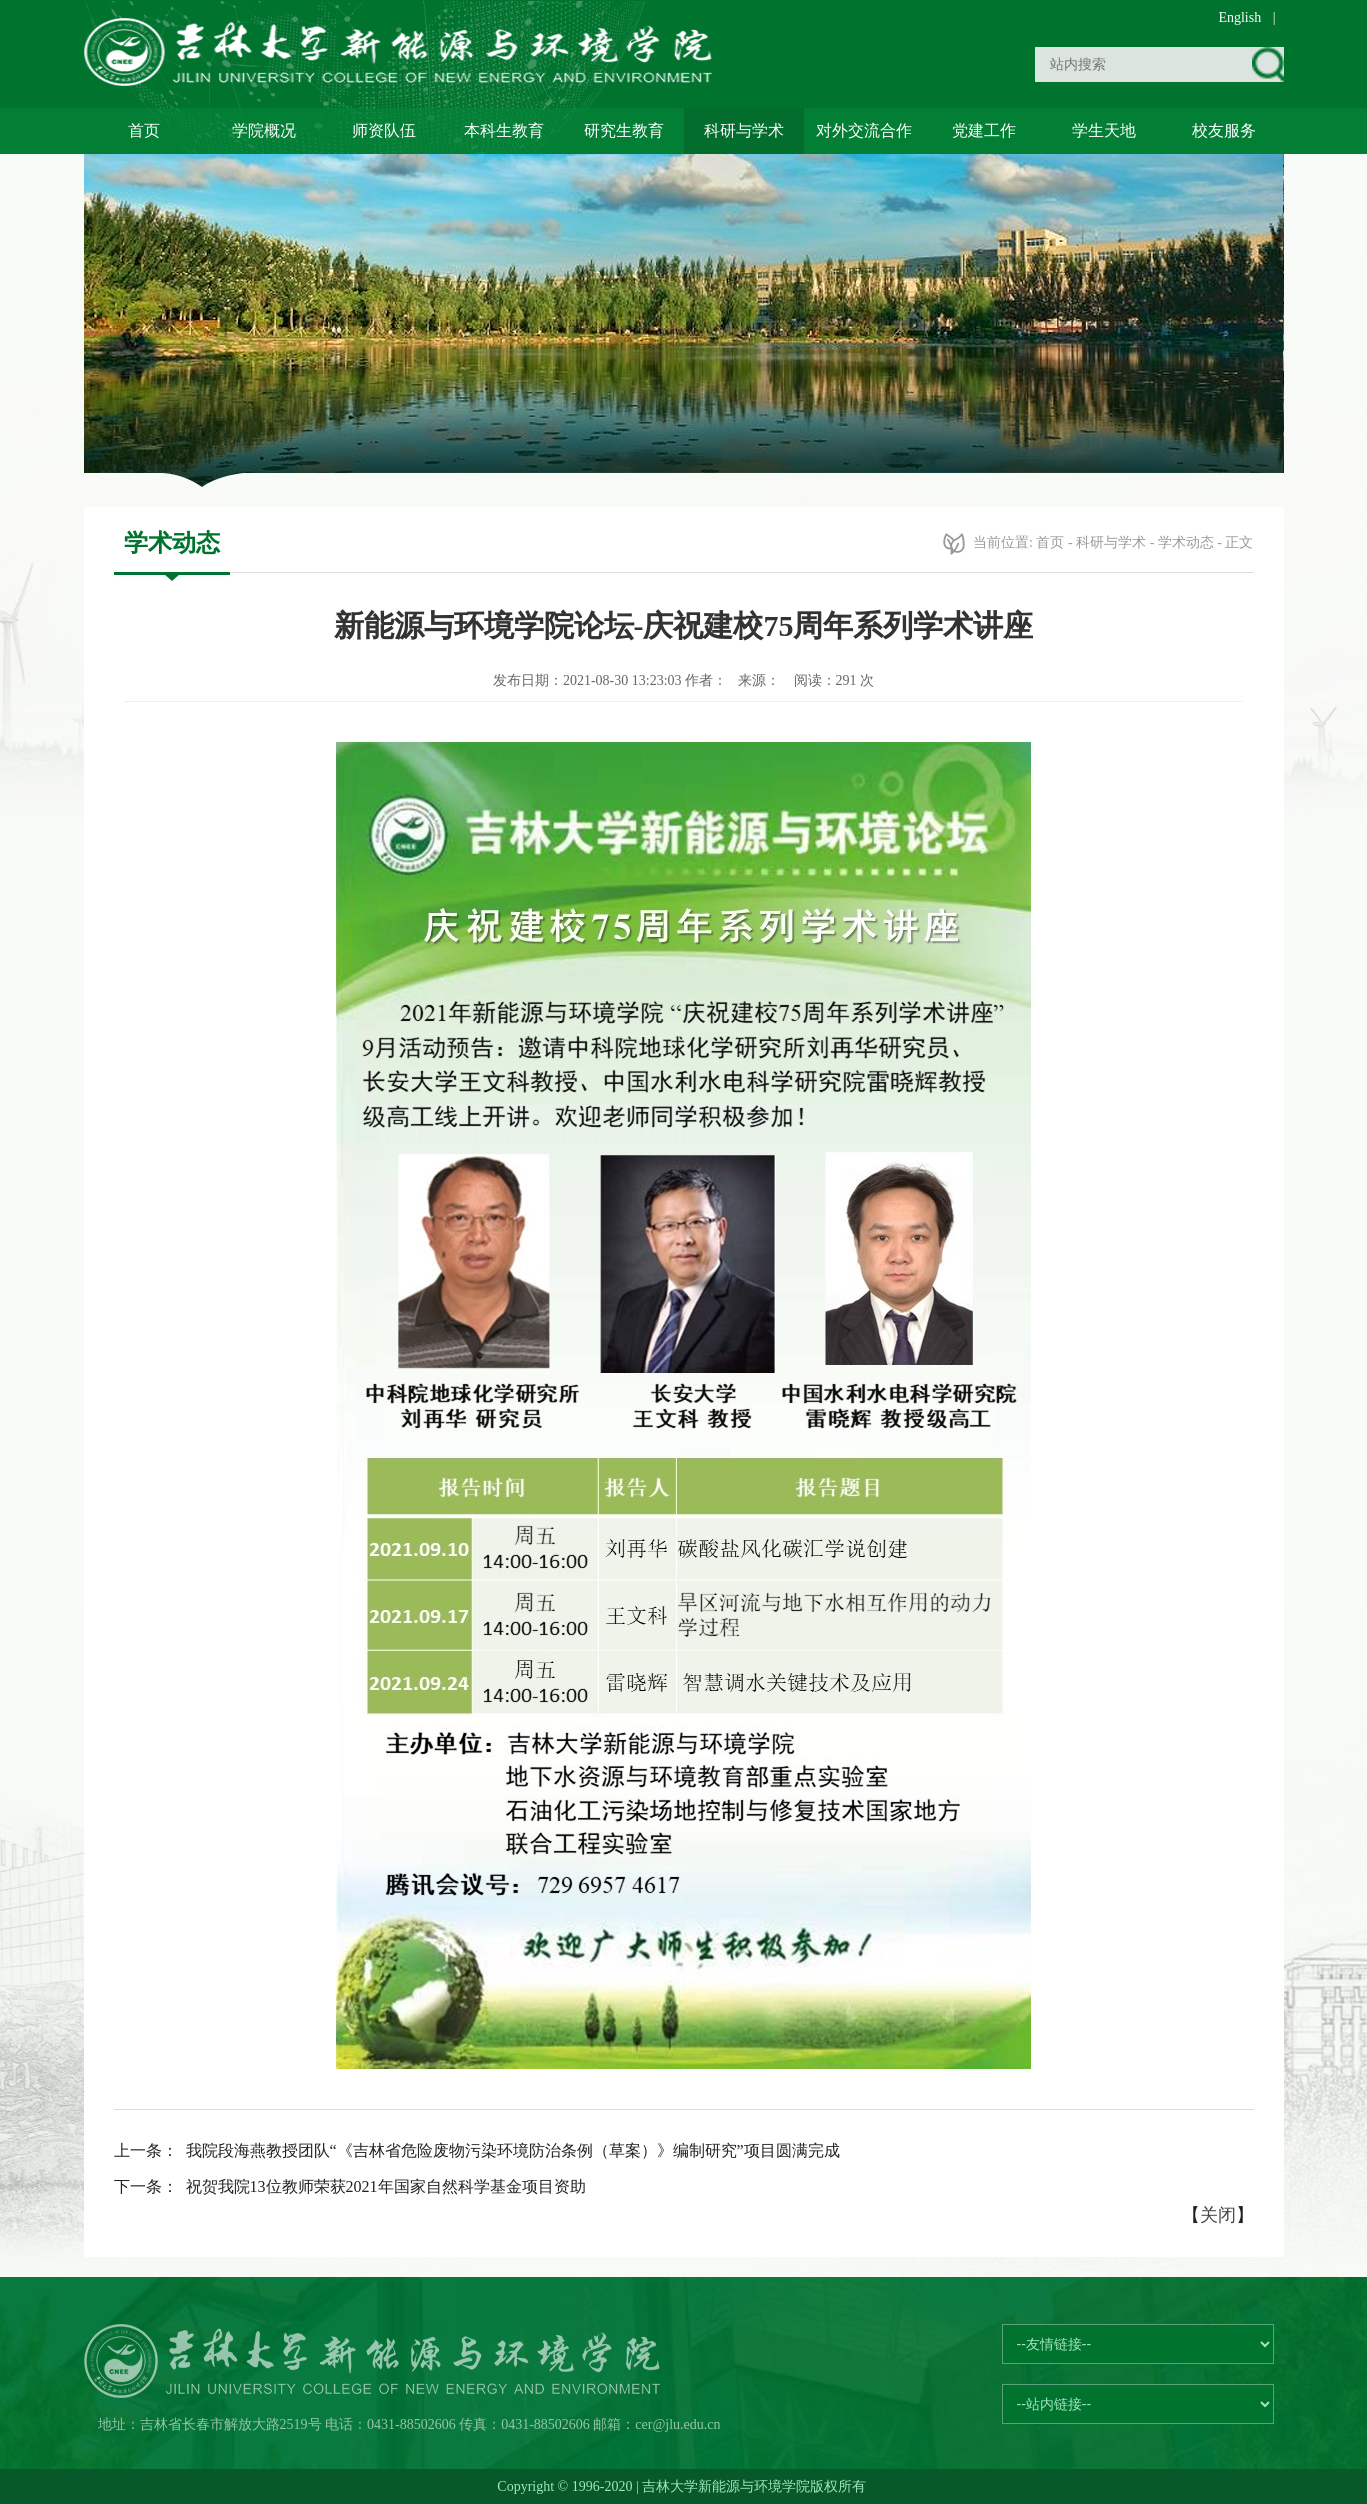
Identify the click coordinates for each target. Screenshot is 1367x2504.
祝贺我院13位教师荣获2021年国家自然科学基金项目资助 (386, 2186)
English (1239, 17)
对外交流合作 (864, 130)
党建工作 (984, 130)
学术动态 (1186, 542)
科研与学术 (744, 130)
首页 (144, 130)
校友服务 (1224, 130)
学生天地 (1104, 130)
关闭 (1218, 2215)
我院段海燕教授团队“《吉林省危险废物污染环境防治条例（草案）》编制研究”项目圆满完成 (513, 2150)
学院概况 (264, 130)
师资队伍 (384, 130)
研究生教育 (624, 130)
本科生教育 (504, 130)
